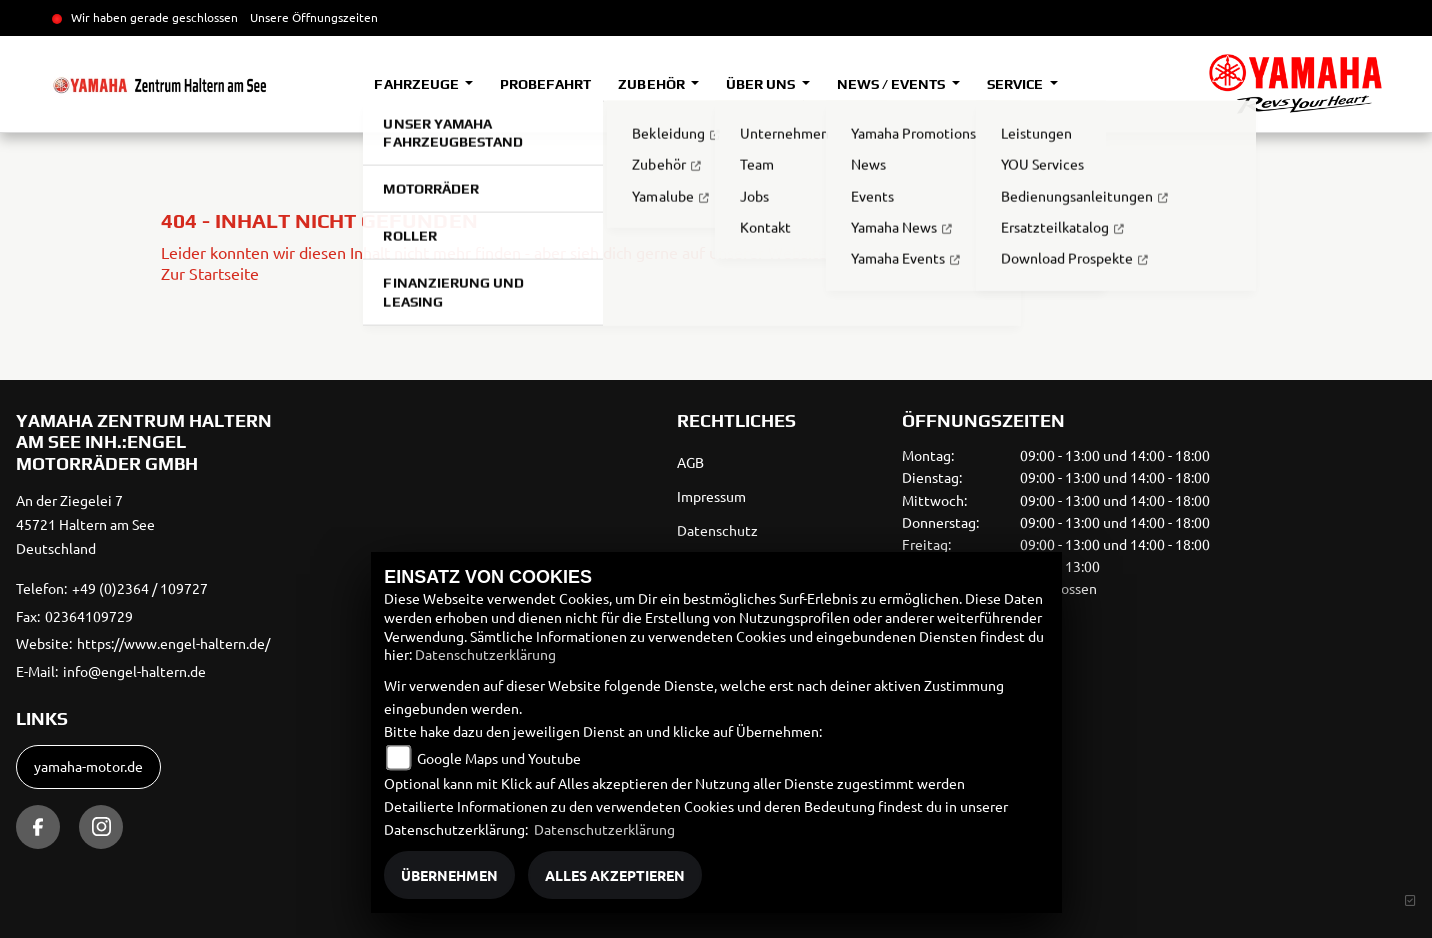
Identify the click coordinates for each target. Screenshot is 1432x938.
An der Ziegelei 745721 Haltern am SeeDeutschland (85, 524)
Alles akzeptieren (615, 875)
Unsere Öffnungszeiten (314, 17)
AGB (690, 462)
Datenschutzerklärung (485, 654)
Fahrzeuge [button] (417, 84)
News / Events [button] (892, 84)
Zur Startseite (210, 273)
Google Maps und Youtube (499, 758)
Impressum (711, 496)
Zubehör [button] (652, 84)
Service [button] (1016, 84)
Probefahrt (545, 84)
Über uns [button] (762, 84)
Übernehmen (449, 875)
